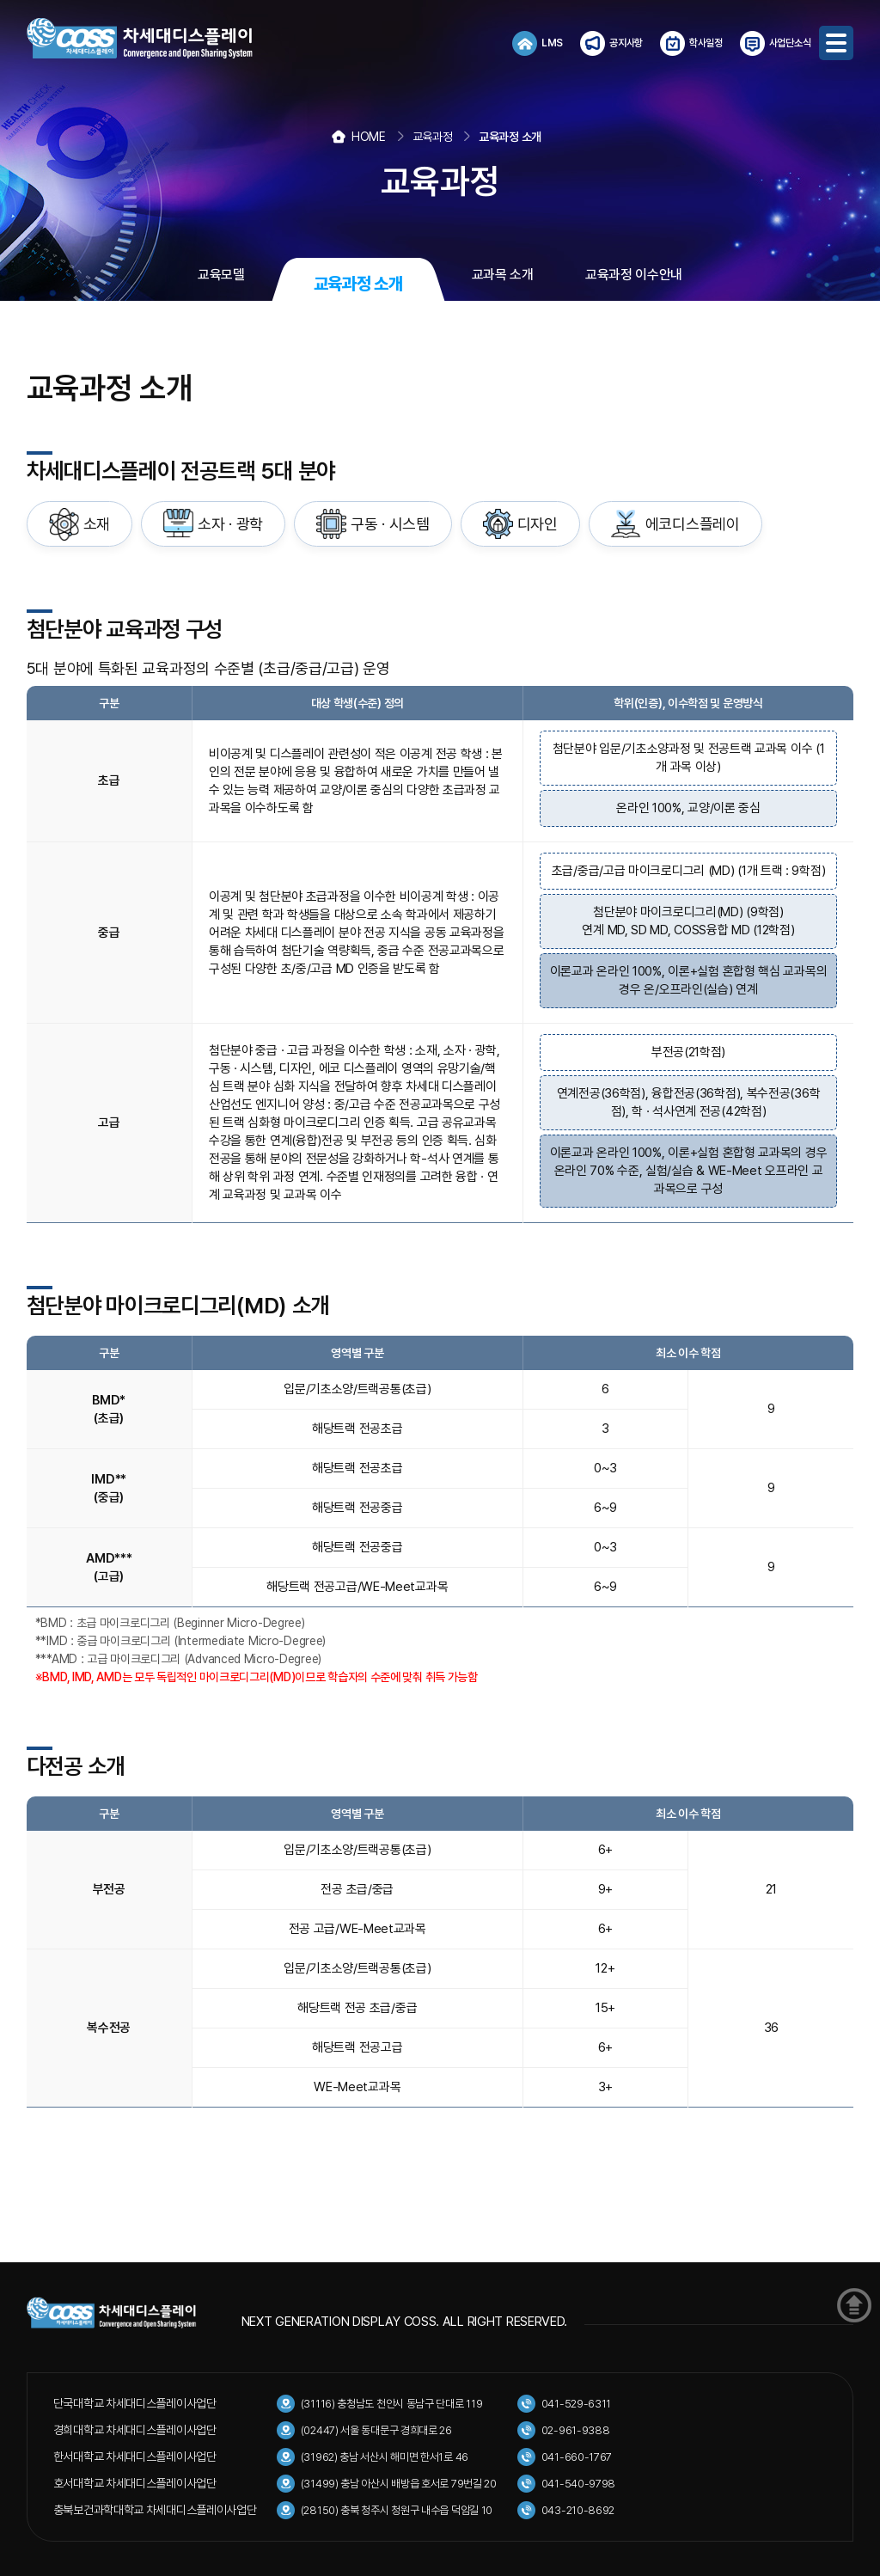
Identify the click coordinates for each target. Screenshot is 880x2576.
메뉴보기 (836, 43)
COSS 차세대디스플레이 (155, 38)
